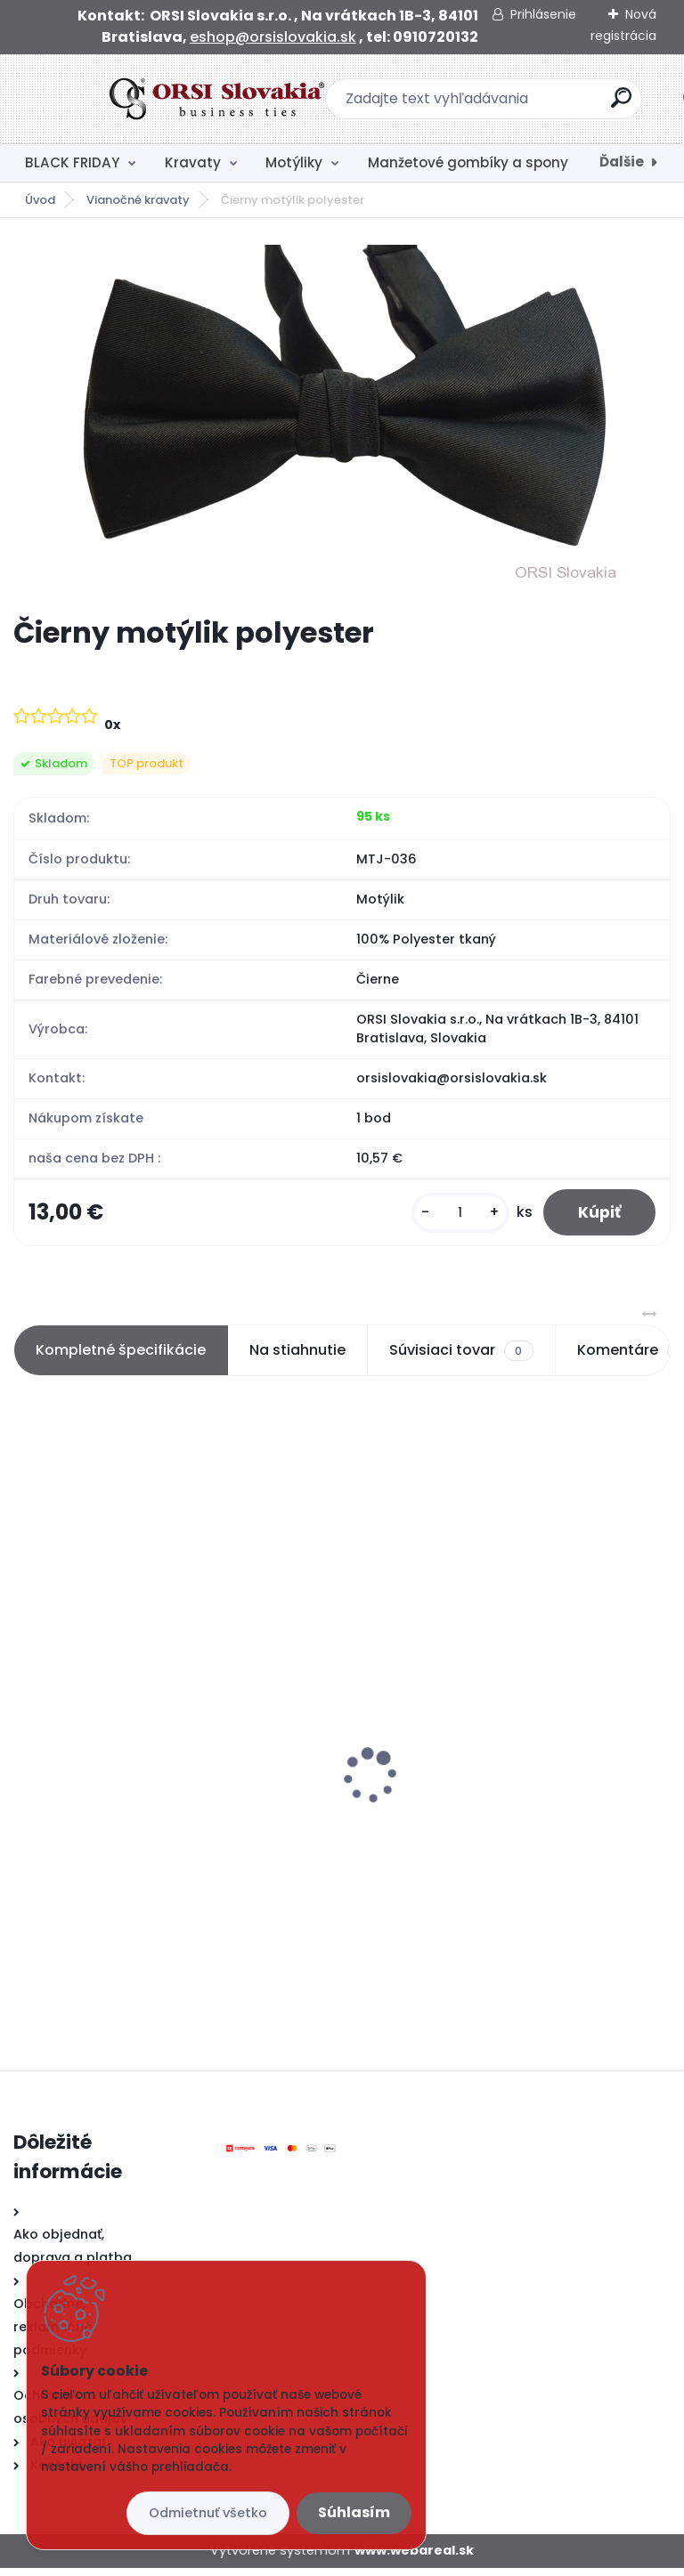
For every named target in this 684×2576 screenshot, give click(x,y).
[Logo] (122, 98)
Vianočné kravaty (138, 199)
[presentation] (26, 1756)
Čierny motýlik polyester (444, 1740)
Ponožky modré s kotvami (113, 1769)
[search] (576, 104)
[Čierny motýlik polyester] (342, 416)
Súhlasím (354, 2512)
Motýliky (293, 162)
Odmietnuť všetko (208, 2513)
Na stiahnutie (297, 1358)
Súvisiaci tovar (461, 1358)
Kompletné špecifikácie (121, 1358)
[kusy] (459, 1216)
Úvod (40, 199)
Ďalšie (621, 161)
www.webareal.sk (414, 2558)
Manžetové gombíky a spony (468, 162)
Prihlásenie (543, 14)
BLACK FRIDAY (72, 162)
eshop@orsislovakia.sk (273, 37)
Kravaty (193, 162)
